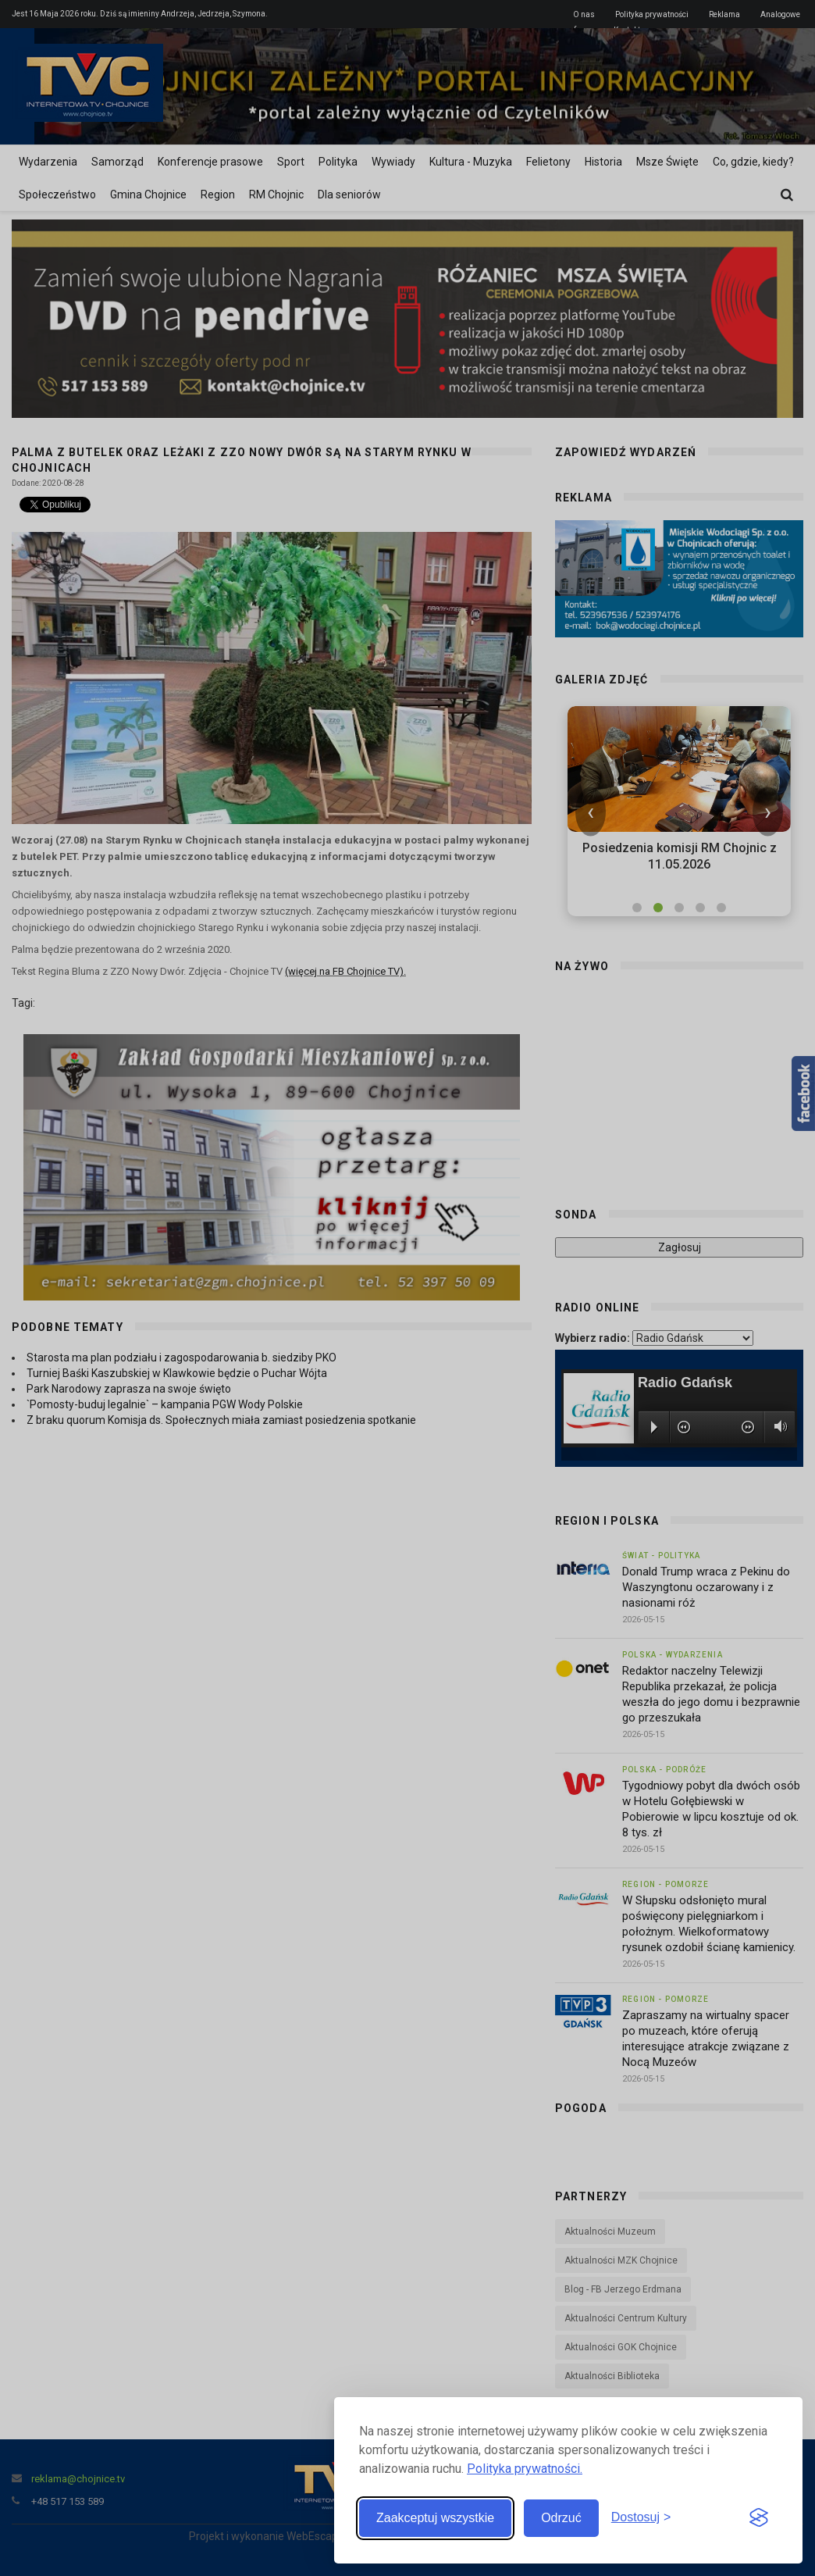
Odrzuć (561, 2517)
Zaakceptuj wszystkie (435, 2517)
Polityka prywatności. (524, 2468)
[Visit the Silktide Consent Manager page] (759, 2518)
